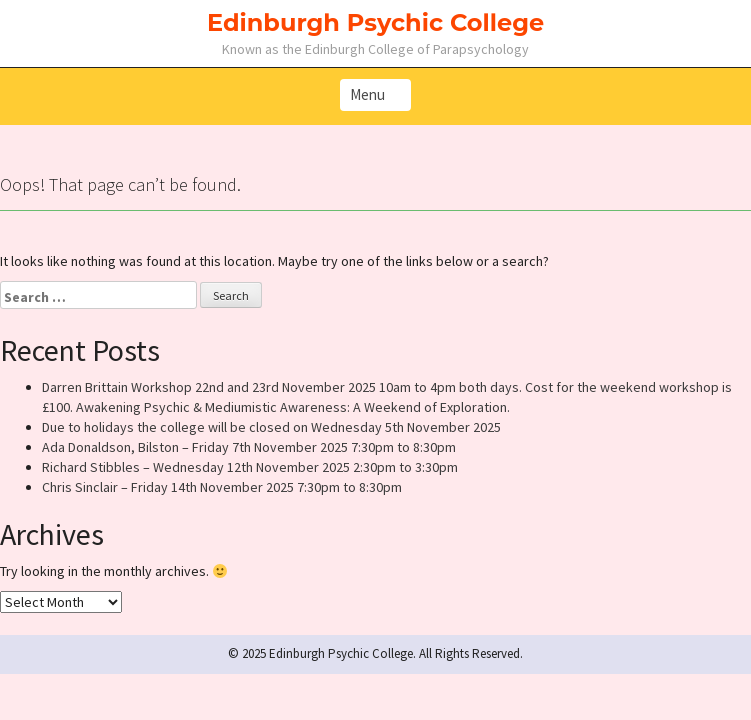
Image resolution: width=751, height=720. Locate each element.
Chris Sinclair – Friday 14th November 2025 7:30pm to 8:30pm (222, 487)
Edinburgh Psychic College (375, 22)
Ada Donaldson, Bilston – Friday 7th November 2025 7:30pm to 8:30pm (249, 447)
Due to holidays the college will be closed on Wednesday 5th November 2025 (271, 427)
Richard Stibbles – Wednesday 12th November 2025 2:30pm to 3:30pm (250, 467)
